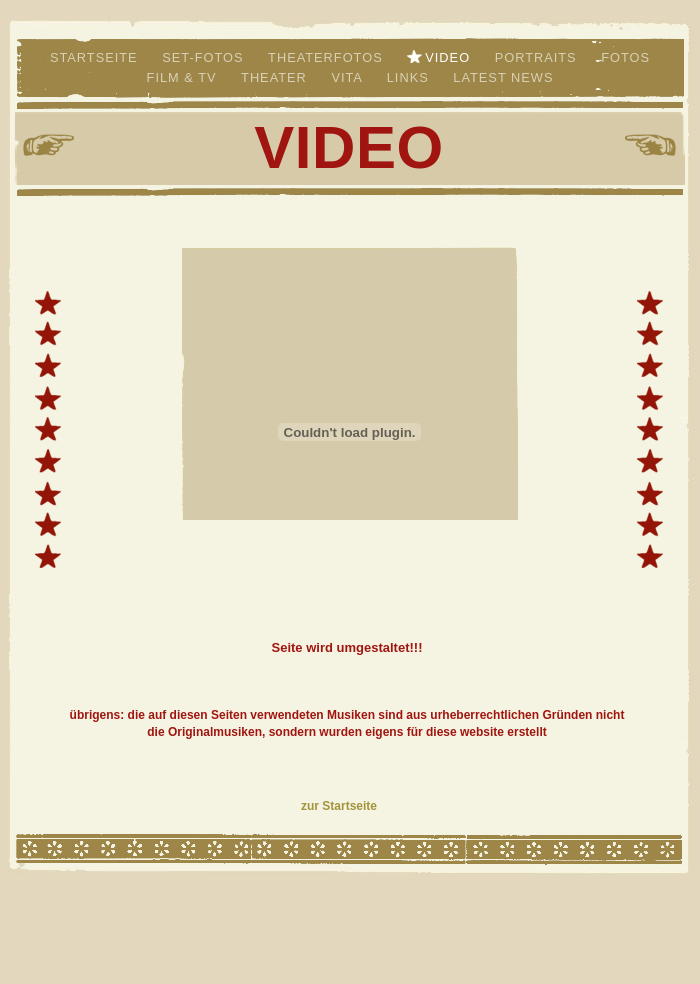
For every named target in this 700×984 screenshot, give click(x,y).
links (410, 77)
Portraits (538, 57)
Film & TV (184, 77)
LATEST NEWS (503, 77)
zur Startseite (339, 806)
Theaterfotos (327, 57)
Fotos (625, 57)
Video (449, 57)
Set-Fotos (205, 57)
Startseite (96, 57)
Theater (276, 77)
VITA (348, 77)
